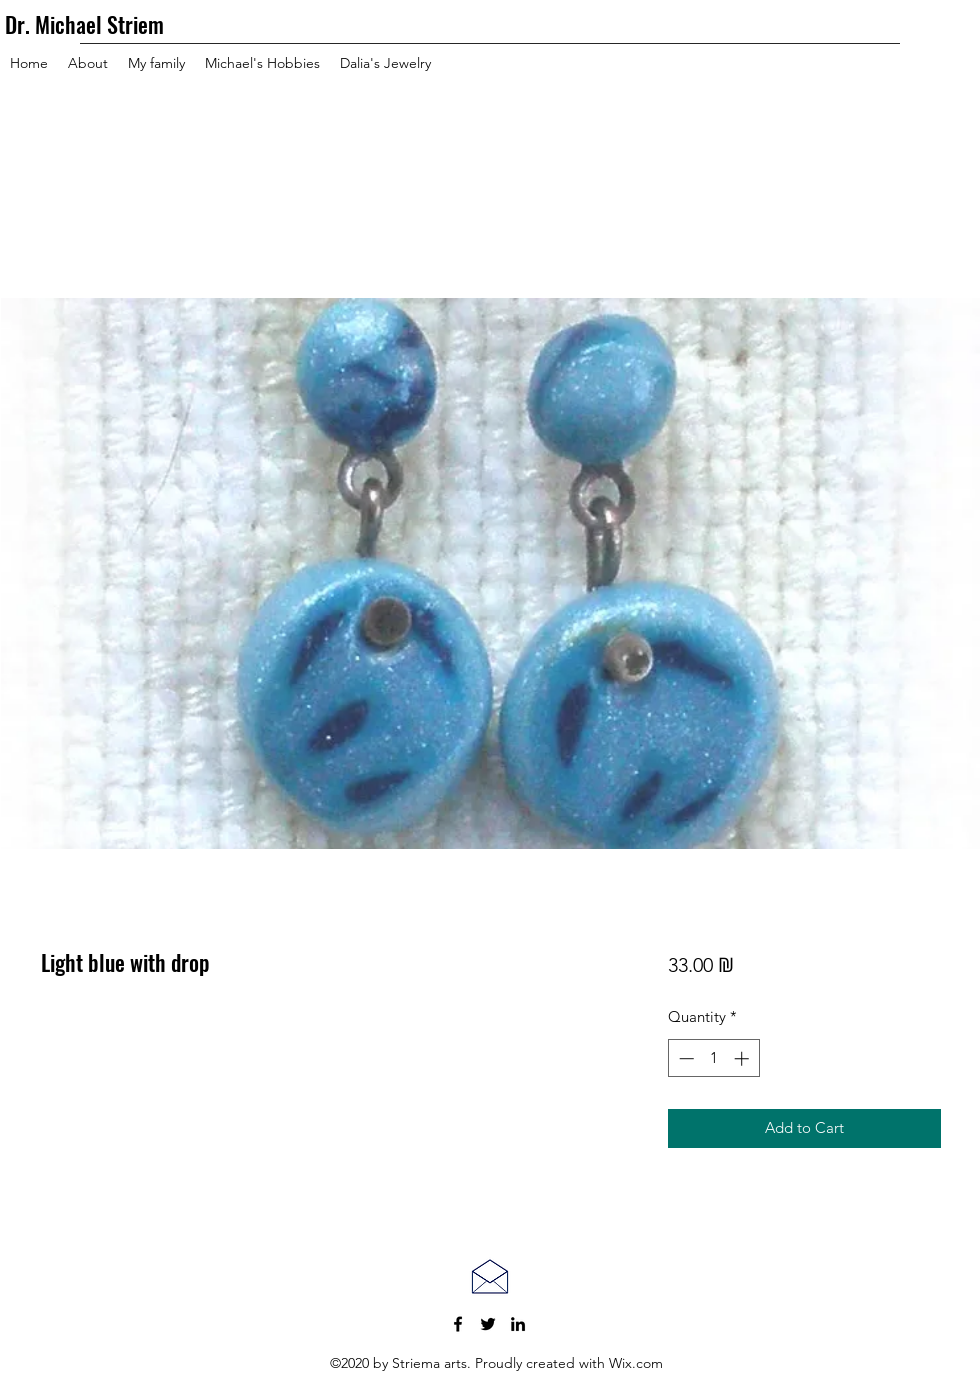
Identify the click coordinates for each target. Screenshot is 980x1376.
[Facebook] (458, 1324)
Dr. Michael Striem (84, 24)
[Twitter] (488, 1324)
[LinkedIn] (518, 1324)
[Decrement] (684, 1058)
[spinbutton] (713, 1058)
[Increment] (743, 1058)
